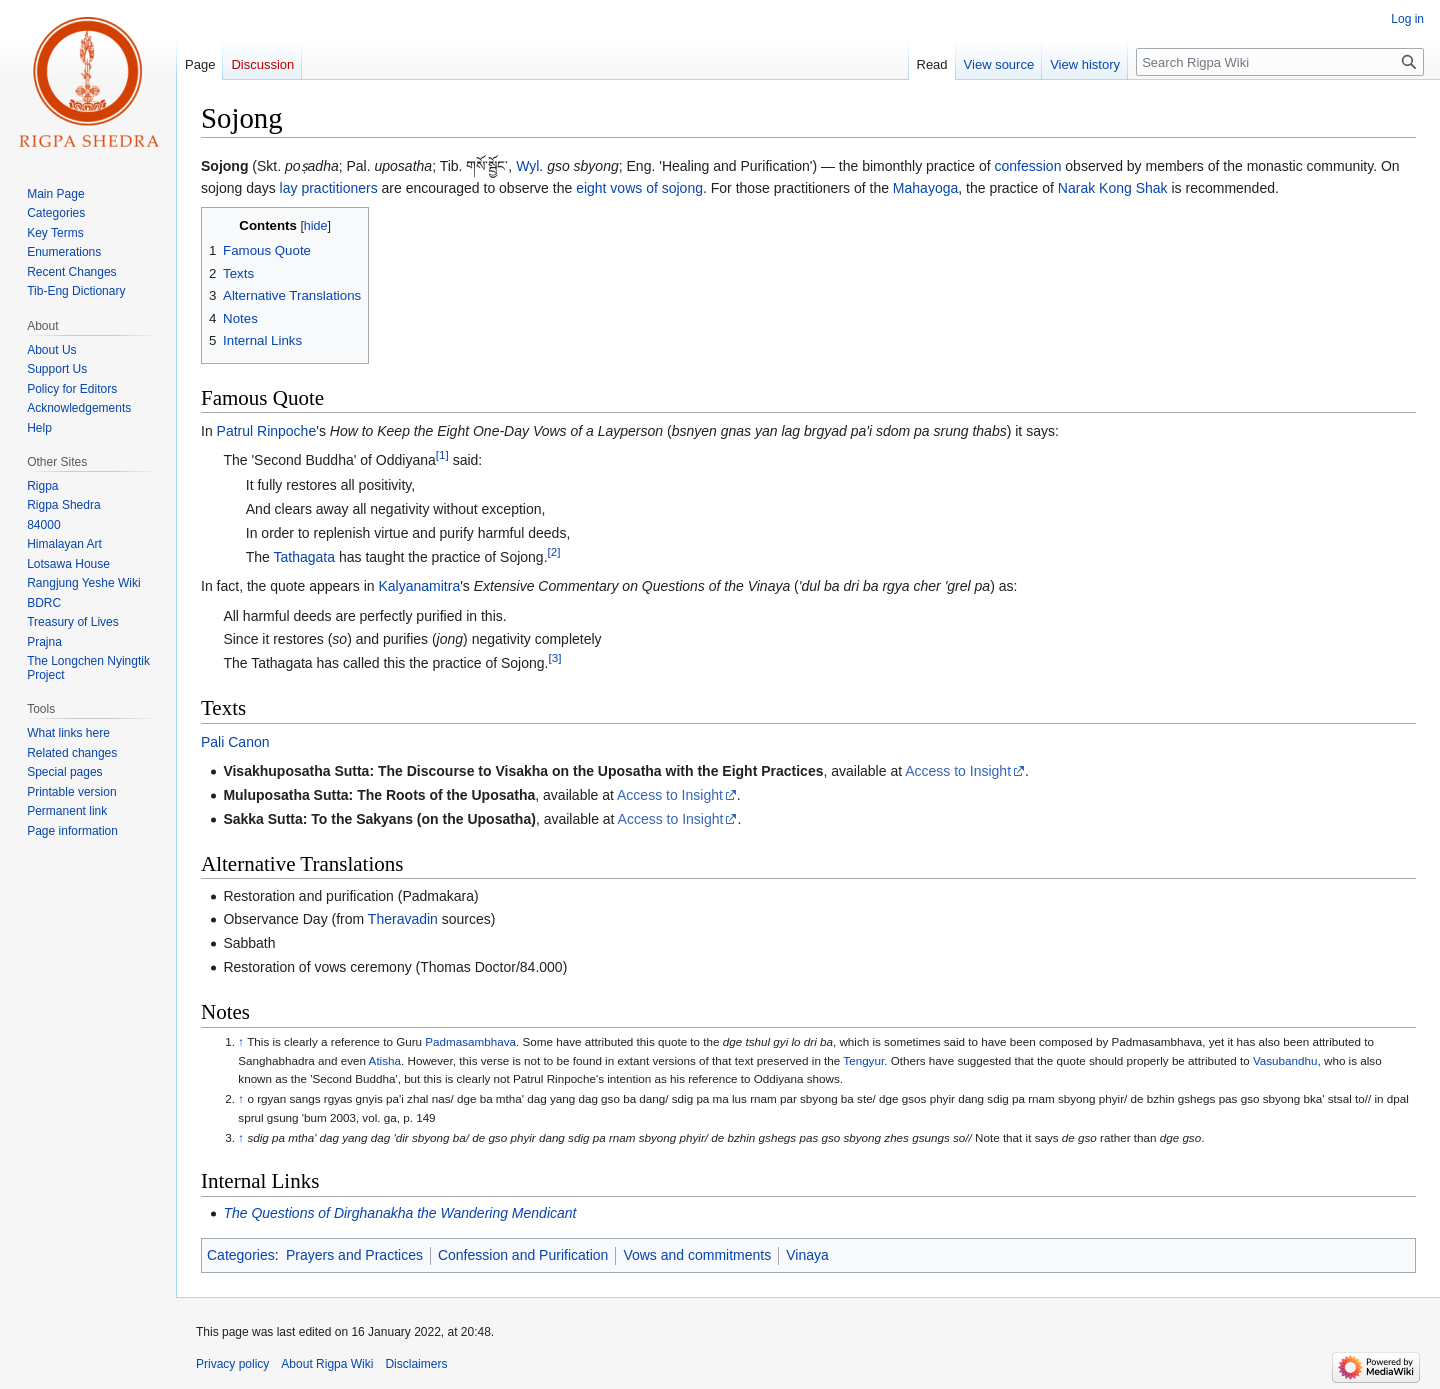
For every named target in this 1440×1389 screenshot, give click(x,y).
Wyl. (529, 166)
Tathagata (305, 557)
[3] (554, 657)
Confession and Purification (523, 1255)
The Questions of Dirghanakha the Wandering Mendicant (399, 1213)
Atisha (385, 1060)
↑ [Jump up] (241, 1041)
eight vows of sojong (639, 188)
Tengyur (863, 1060)
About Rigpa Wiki (327, 1364)
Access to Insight (958, 771)
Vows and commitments (697, 1255)
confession (1028, 166)
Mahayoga (925, 188)
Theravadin (403, 919)
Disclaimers (416, 1364)
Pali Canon (235, 742)
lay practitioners (329, 188)
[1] (442, 455)
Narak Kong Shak (1113, 188)
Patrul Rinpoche (267, 431)
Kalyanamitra (419, 586)
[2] (554, 551)
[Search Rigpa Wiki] (1280, 62)
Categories (241, 1255)
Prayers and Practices (354, 1255)
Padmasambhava (470, 1041)
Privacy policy (232, 1364)
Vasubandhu (1285, 1060)
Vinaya (807, 1255)
